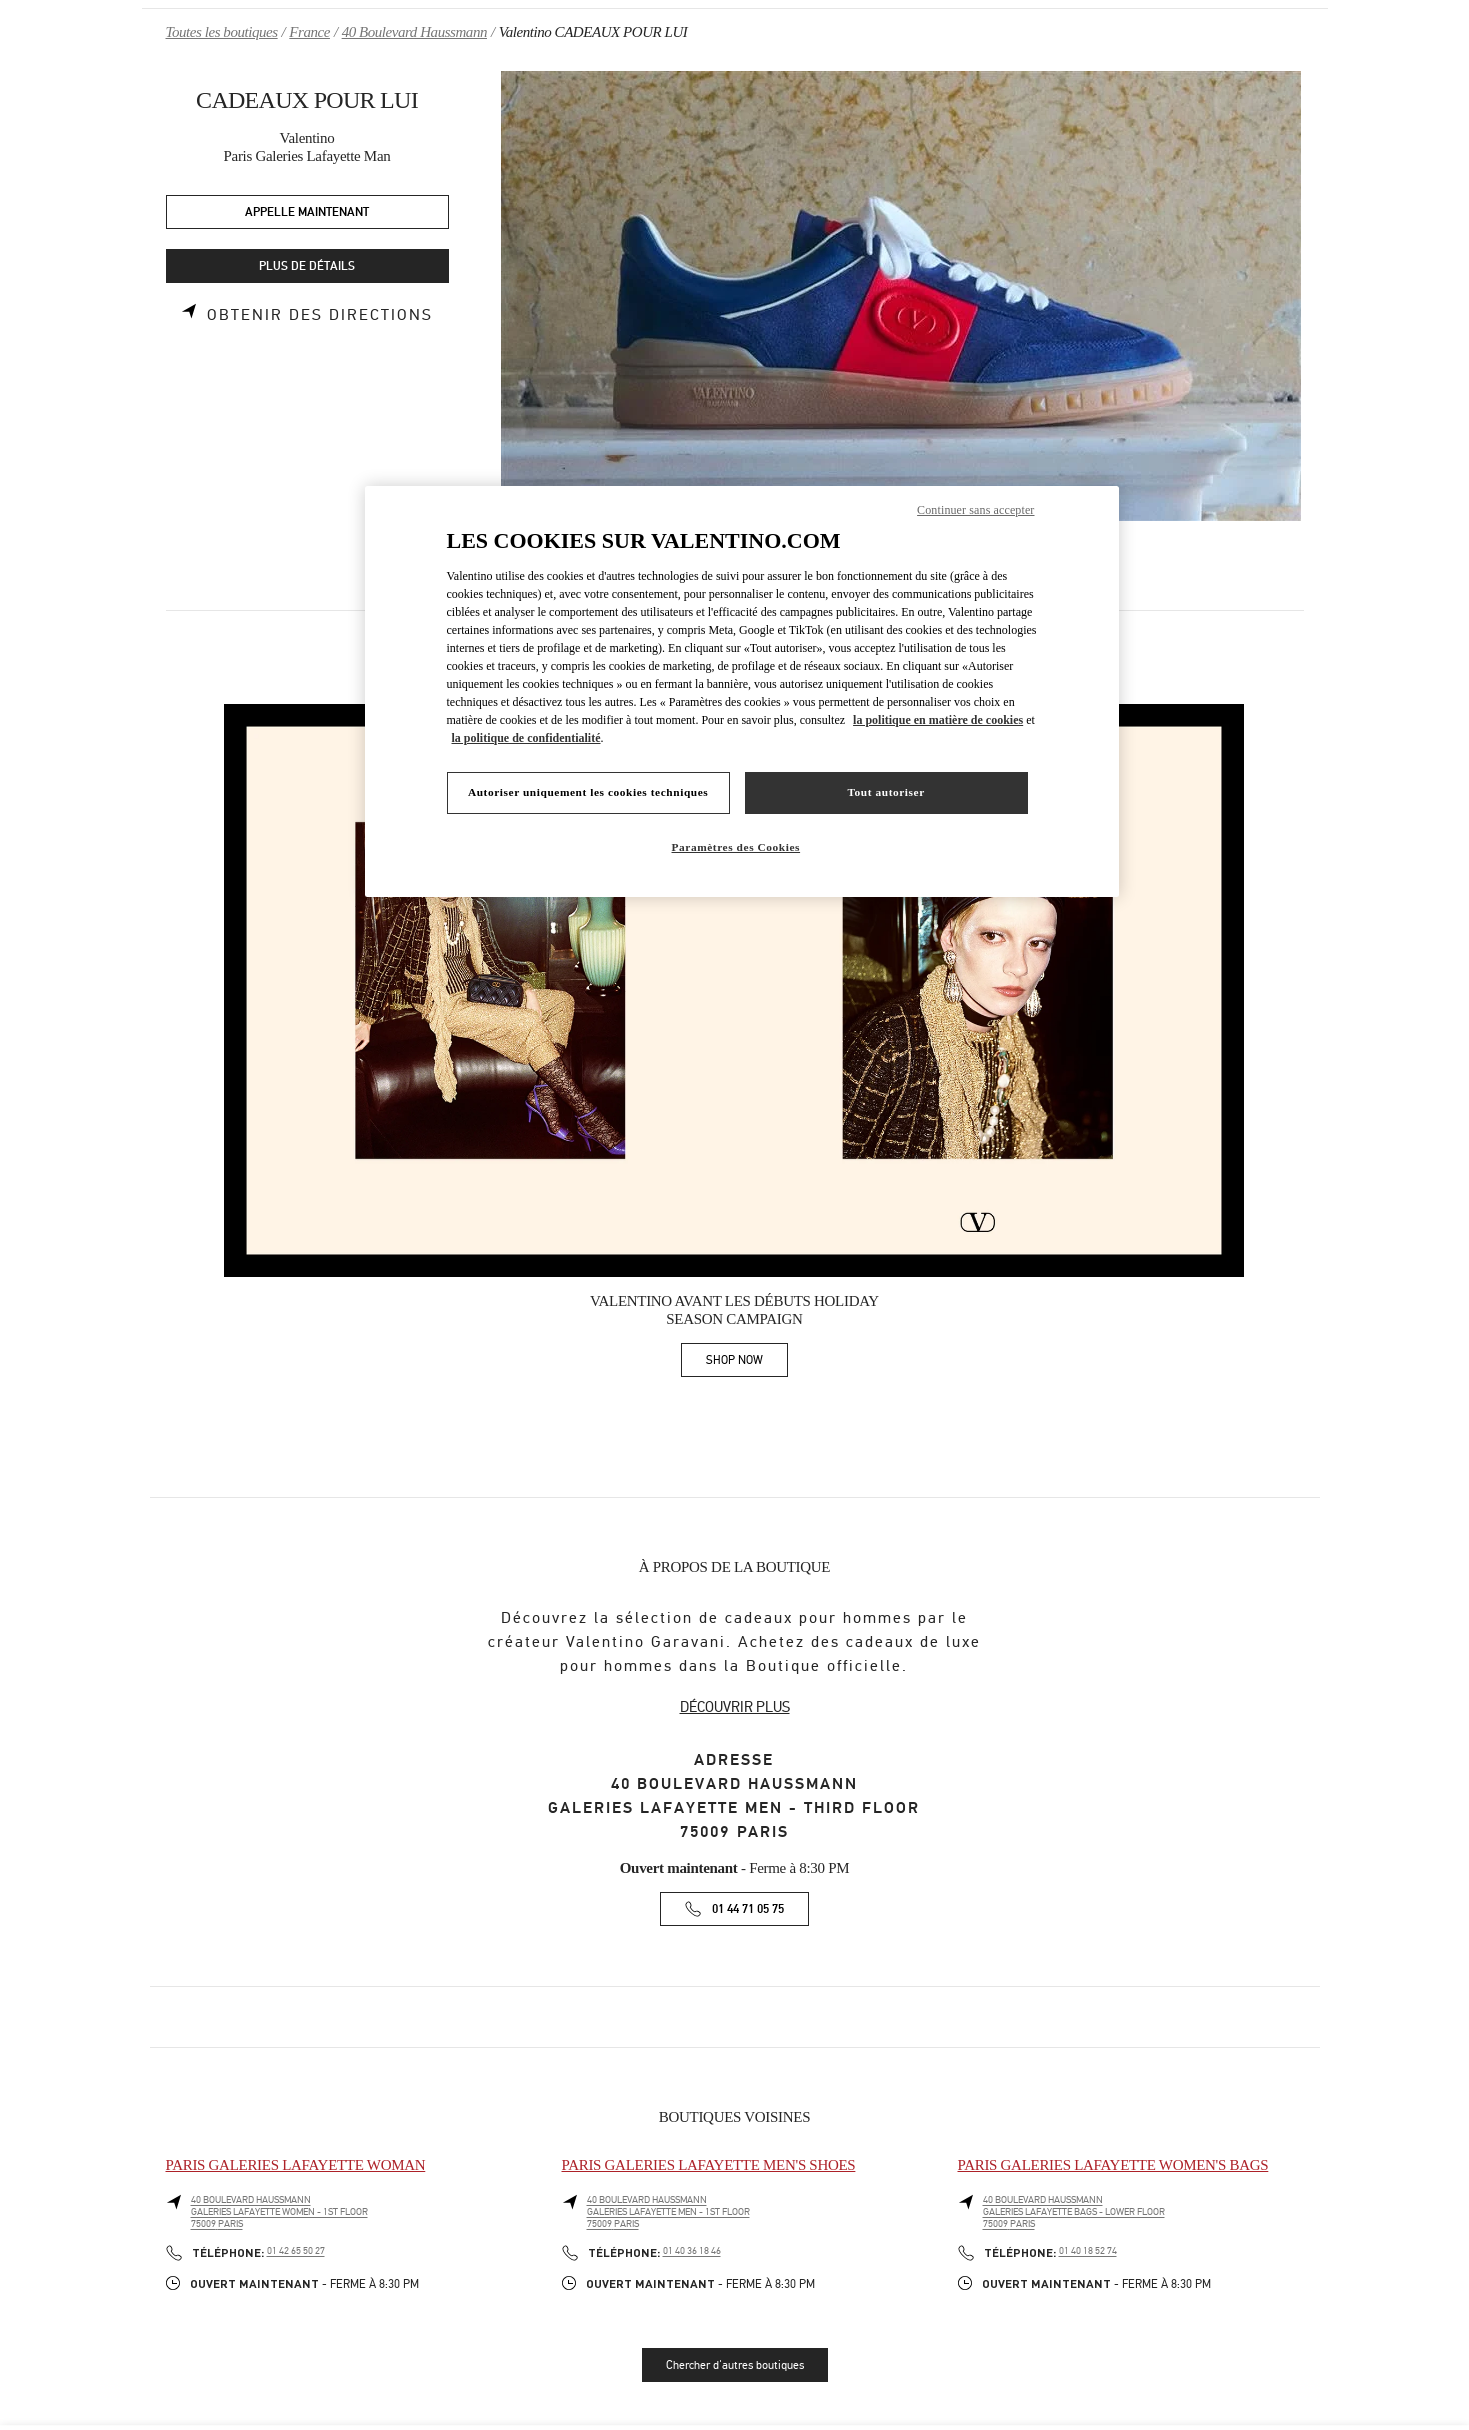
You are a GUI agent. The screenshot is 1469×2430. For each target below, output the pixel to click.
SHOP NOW (747, 1363)
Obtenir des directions (320, 315)
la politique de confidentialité (526, 738)
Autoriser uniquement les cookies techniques (588, 792)
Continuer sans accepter (975, 510)
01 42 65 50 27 (296, 2251)
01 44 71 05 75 (748, 1909)
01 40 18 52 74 (1088, 2251)
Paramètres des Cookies (736, 847)
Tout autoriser (885, 792)
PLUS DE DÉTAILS (307, 266)
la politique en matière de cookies (938, 720)
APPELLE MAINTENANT (307, 212)
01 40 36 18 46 (692, 2251)
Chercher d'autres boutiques (735, 2365)
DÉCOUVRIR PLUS (735, 1707)
